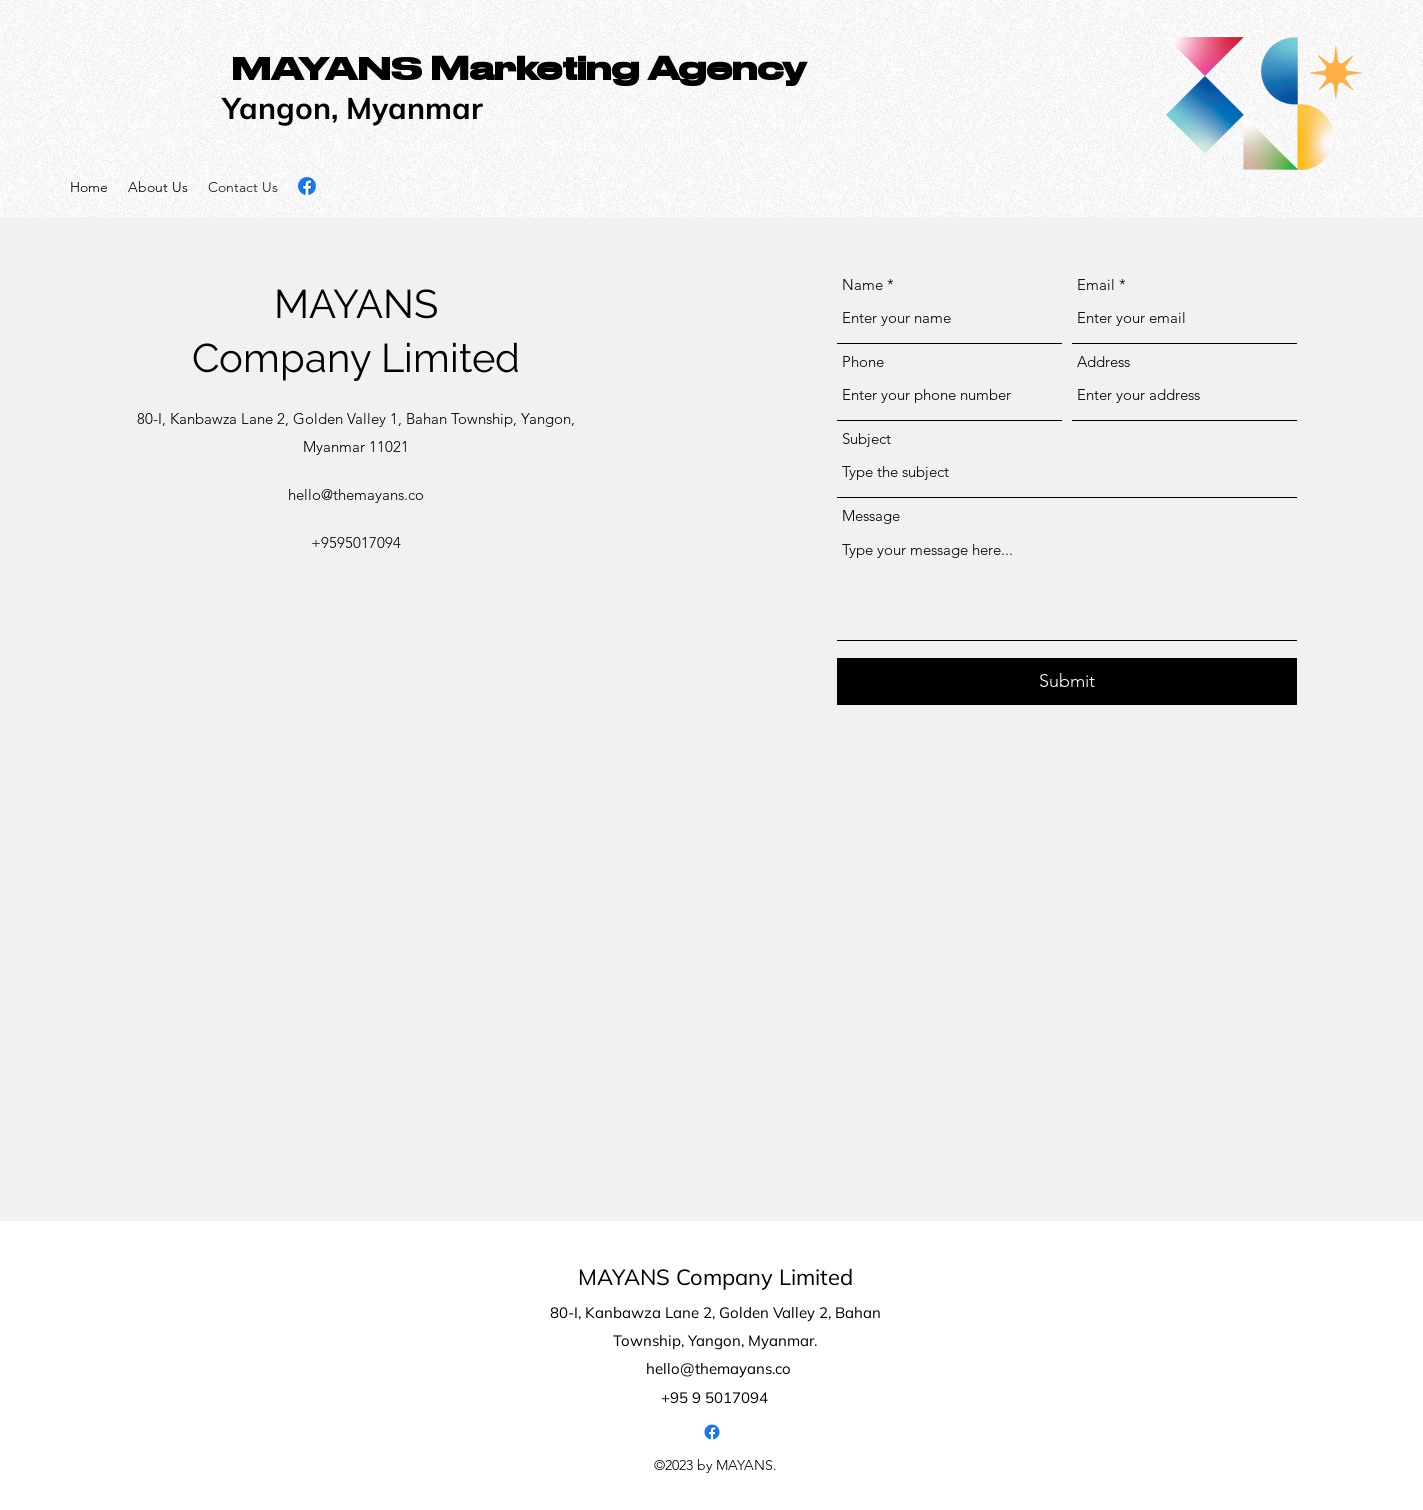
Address (1103, 361)
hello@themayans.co (356, 494)
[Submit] (1067, 681)
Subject (866, 438)
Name (862, 284)
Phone (863, 361)
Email (1096, 284)
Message (871, 515)
